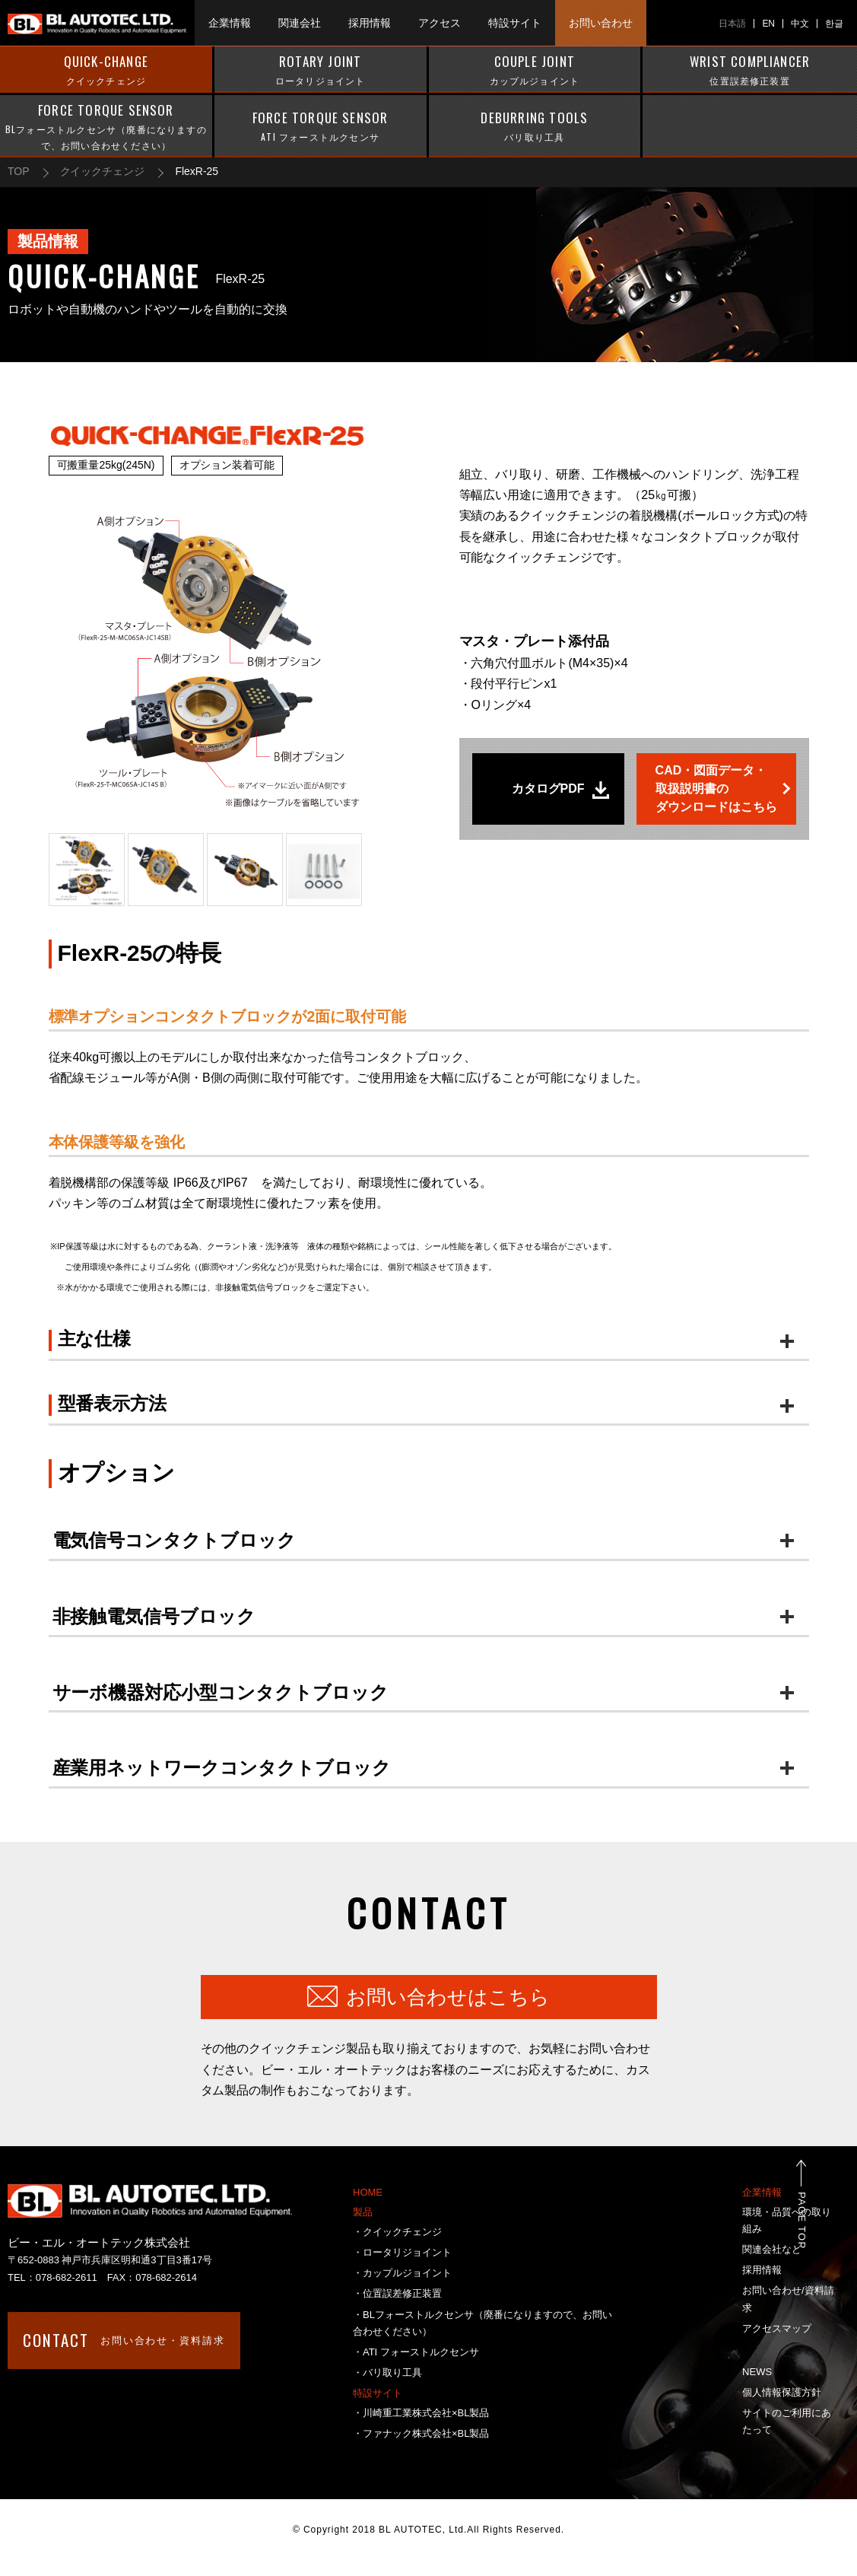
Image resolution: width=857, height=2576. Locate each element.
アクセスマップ (776, 2328)
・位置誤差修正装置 (397, 2293)
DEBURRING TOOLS (535, 126)
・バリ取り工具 (387, 2372)
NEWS (757, 2371)
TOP (19, 171)
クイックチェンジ (102, 171)
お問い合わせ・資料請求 (124, 2340)
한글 (834, 23)
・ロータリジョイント (402, 2252)
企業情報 (762, 2192)
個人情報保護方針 (781, 2392)
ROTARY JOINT (320, 70)
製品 (363, 2212)
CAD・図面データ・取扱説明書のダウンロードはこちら (716, 788)
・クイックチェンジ (397, 2231)
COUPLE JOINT (535, 70)
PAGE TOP (818, 2220)
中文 (800, 23)
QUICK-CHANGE (106, 70)
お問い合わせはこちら (448, 1997)
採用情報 (762, 2269)
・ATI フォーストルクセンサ (416, 2352)
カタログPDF (548, 788)
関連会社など (771, 2249)
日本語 (732, 23)
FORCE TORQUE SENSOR (106, 126)
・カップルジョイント (402, 2273)
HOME (367, 2192)
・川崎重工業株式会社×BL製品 (421, 2413)
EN (768, 23)
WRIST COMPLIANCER (750, 70)
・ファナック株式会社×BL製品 (421, 2433)
